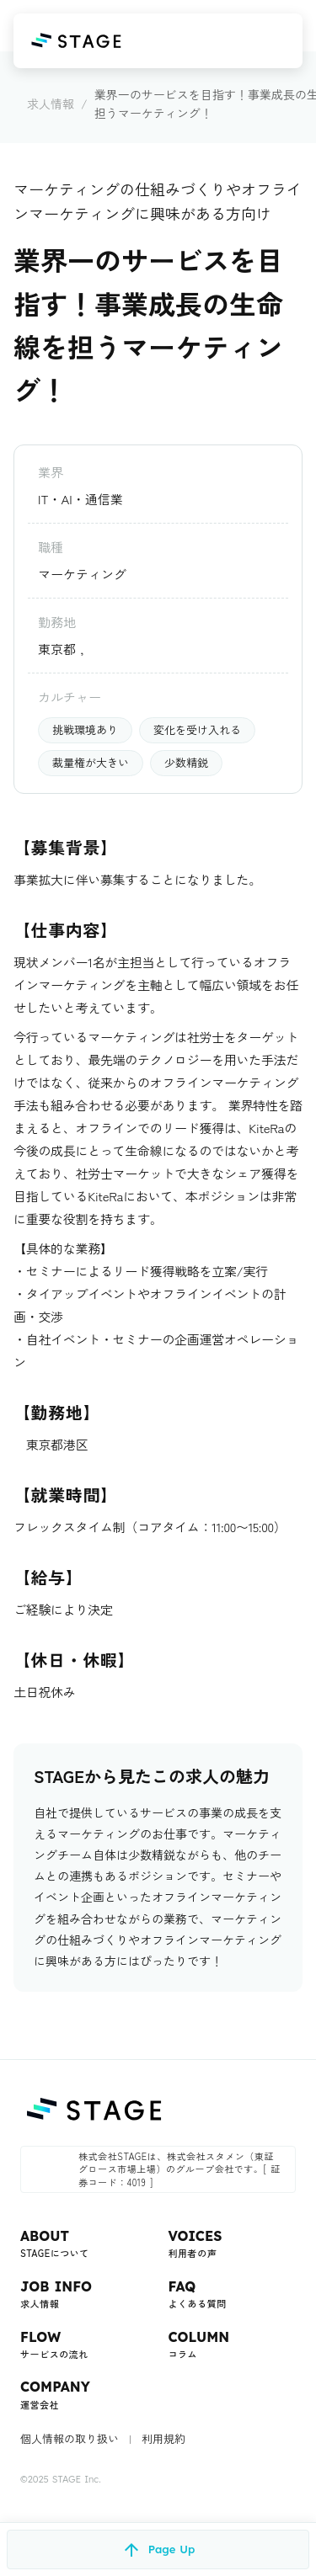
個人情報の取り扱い (69, 2438)
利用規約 (163, 2438)
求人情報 (50, 103)
